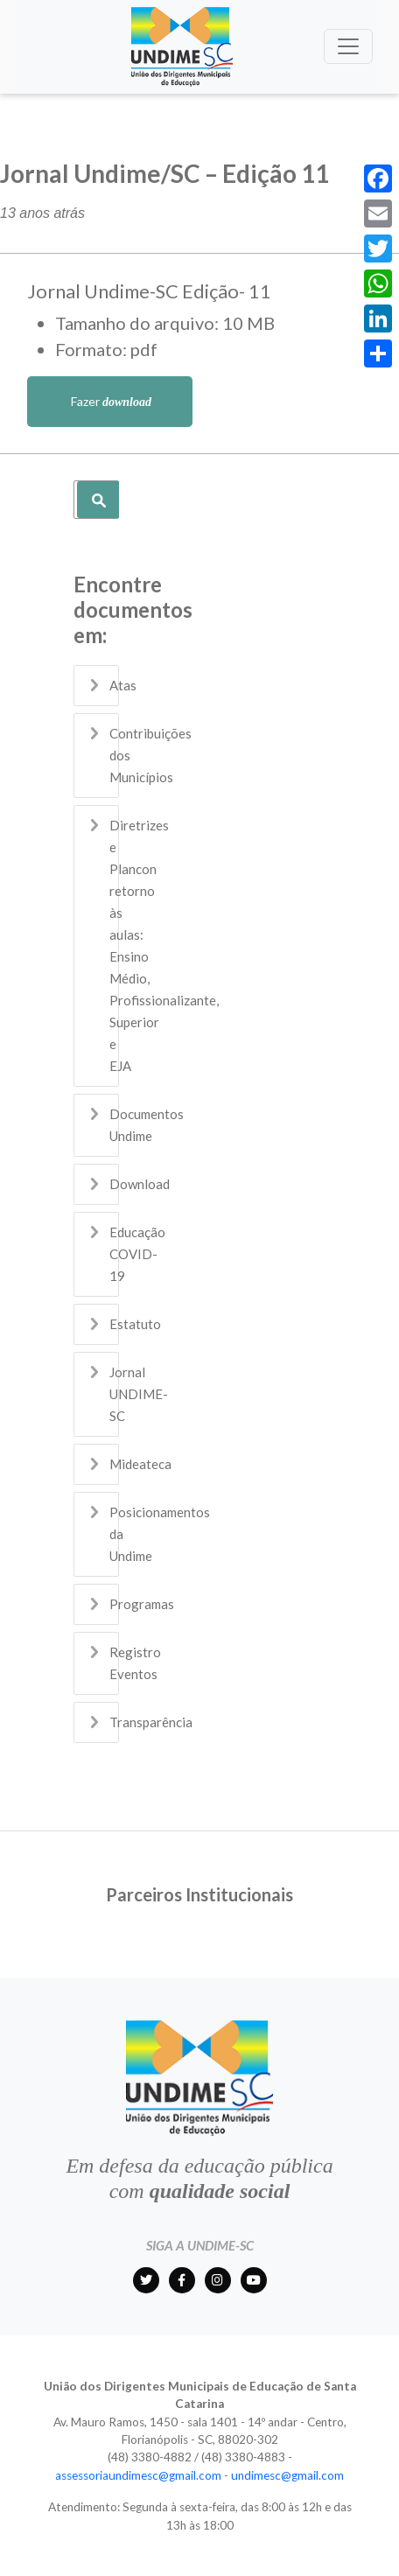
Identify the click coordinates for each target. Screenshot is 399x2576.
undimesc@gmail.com (287, 2475)
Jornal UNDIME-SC (138, 1394)
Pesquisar (98, 499)
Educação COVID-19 (137, 1254)
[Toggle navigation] (348, 46)
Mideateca (140, 1464)
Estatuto (135, 1324)
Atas (122, 685)
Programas (141, 1604)
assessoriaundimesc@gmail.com (138, 2475)
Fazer (109, 401)
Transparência (150, 1722)
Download (139, 1184)
